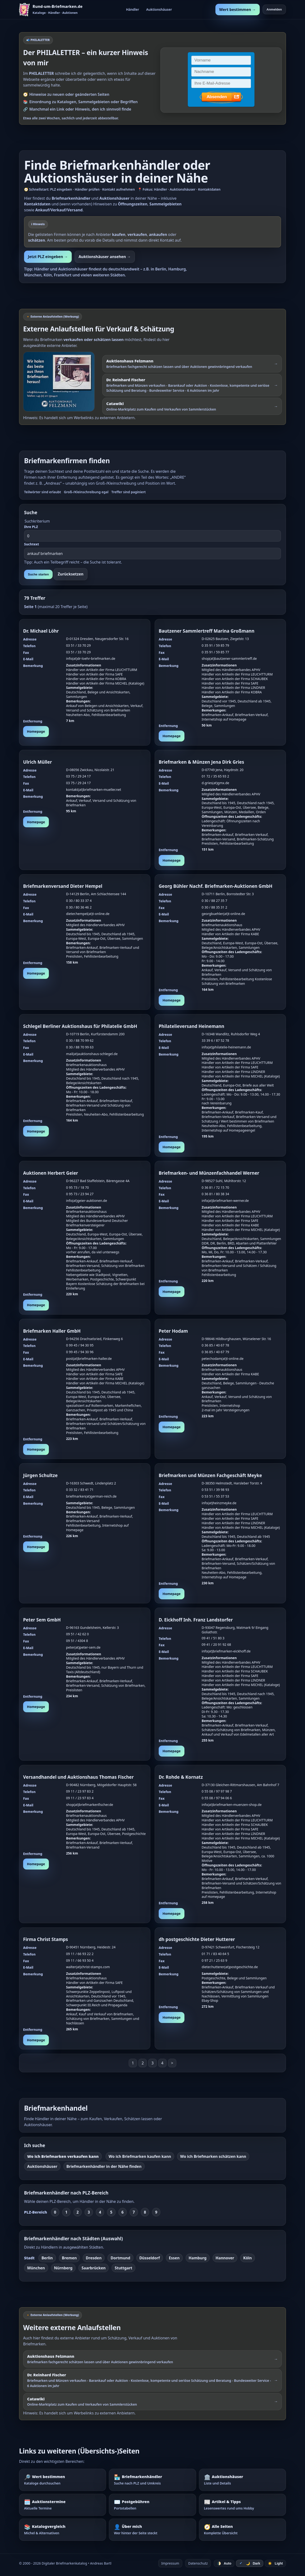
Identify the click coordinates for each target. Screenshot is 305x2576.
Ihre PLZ (31, 526)
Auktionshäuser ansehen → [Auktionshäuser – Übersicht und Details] (105, 256)
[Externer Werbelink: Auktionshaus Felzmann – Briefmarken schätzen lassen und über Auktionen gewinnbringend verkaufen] (192, 363)
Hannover (225, 2258)
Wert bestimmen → (237, 9)
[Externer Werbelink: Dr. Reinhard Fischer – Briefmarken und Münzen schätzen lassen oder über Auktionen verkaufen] (192, 385)
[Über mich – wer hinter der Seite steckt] (152, 2529)
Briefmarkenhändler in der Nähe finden (104, 2166)
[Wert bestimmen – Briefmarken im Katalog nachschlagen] (62, 2480)
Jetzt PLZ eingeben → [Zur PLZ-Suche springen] (48, 256)
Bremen (69, 2258)
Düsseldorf (149, 2258)
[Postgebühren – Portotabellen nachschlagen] (152, 2505)
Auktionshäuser (159, 9)
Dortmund (120, 2258)
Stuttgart (123, 2268)
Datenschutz (198, 2563)
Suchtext (31, 544)
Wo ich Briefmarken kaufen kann (140, 2156)
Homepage (36, 731)
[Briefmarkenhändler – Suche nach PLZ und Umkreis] (152, 2480)
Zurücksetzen (70, 574)
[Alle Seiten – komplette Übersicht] (242, 2529)
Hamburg (198, 2258)
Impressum (170, 2563)
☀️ (275, 2563)
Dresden (94, 2258)
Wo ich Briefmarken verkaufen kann (63, 2156)
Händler (132, 9)
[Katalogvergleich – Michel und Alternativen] (62, 2529)
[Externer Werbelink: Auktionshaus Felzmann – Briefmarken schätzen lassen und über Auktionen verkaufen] (61, 381)
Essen (174, 2258)
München (36, 2268)
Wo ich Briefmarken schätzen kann (213, 2156)
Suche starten (38, 574)
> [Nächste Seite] (172, 2063)
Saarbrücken (93, 2268)
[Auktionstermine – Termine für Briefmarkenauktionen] (62, 2505)
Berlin (47, 2258)
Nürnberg (63, 2268)
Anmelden (274, 9)
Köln (247, 2258)
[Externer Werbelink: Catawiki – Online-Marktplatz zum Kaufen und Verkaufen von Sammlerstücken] (192, 406)
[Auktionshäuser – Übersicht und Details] (242, 2480)
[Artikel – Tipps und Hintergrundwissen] (242, 2505)
